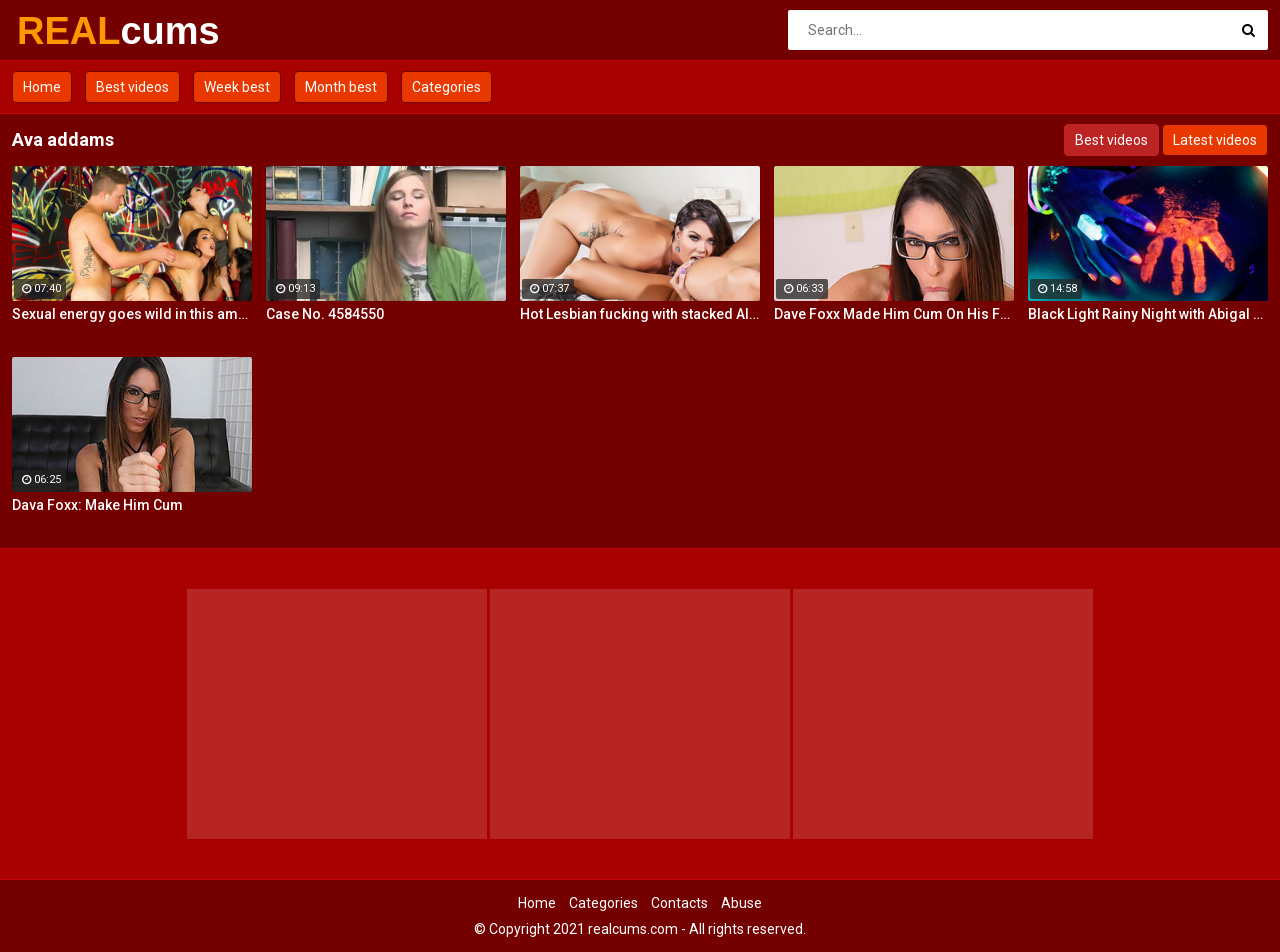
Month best (341, 87)
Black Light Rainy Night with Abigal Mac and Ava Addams (1148, 314)
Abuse (741, 903)
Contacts (679, 903)
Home (42, 87)
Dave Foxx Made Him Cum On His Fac (894, 314)
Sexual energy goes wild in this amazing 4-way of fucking (132, 314)
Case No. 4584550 (325, 314)
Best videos (132, 87)
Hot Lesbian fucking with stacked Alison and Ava (640, 314)
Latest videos (1215, 140)
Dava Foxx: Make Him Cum (97, 505)
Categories (446, 87)
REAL (69, 31)
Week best (237, 87)
